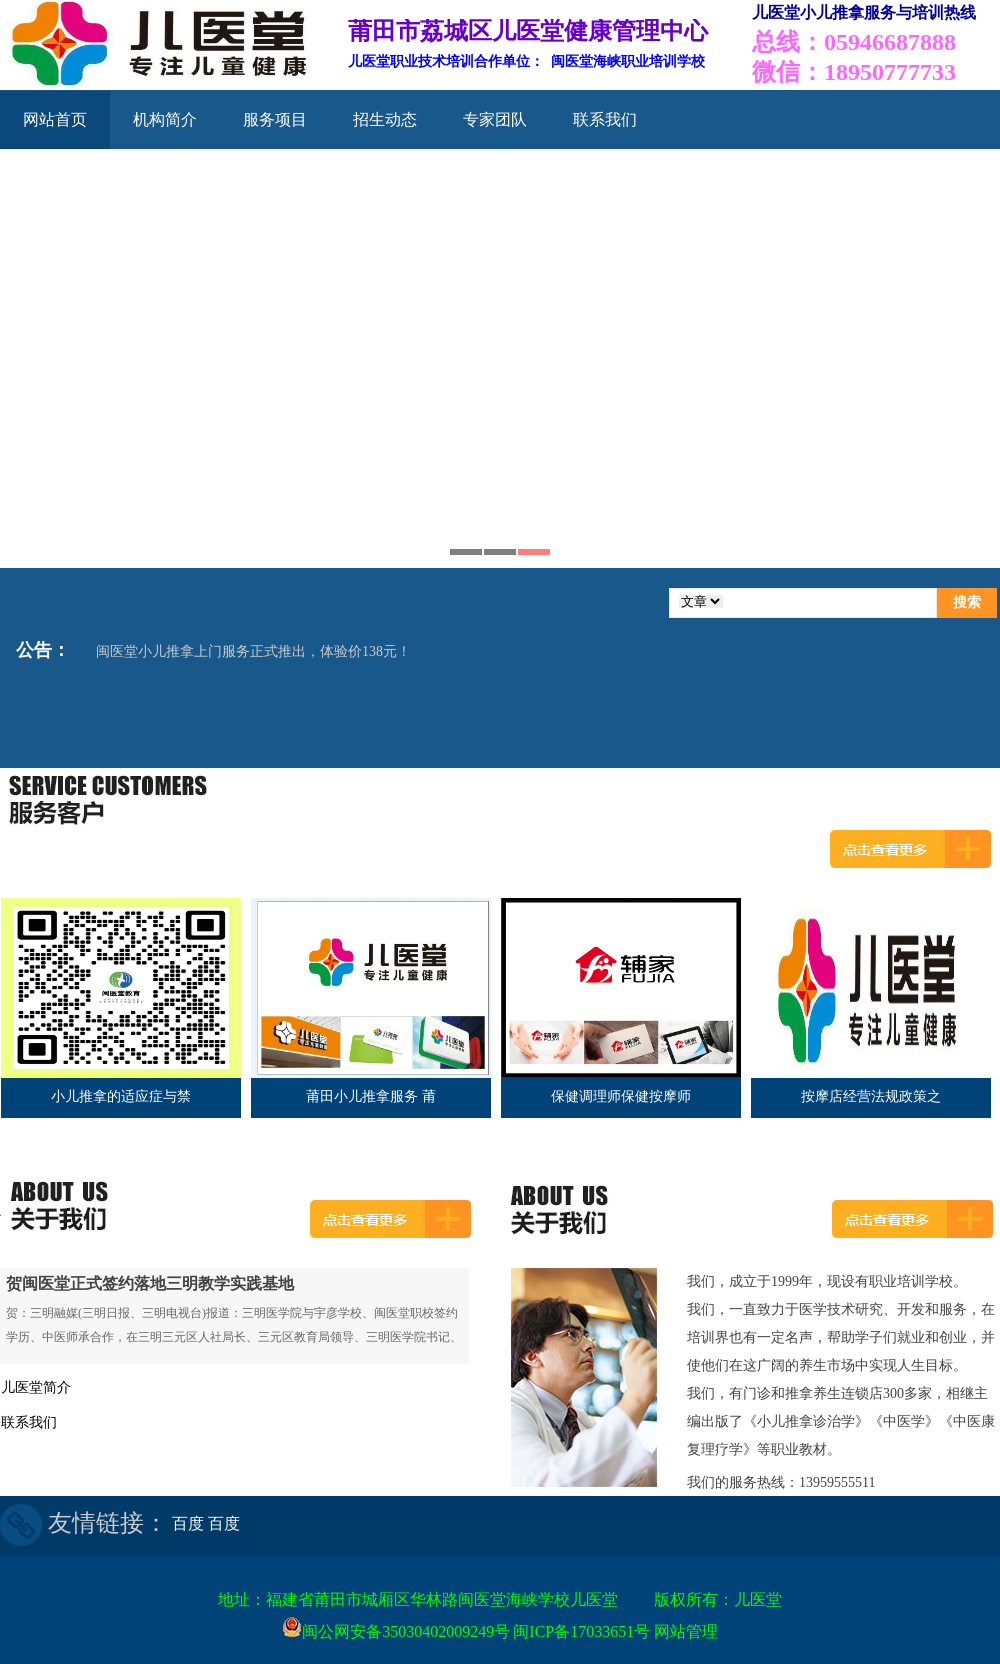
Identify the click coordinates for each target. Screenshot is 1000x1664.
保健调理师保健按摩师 (621, 1096)
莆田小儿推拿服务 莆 (371, 1096)
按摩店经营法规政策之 (871, 1096)
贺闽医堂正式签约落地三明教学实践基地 (150, 1283)
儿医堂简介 (36, 1387)
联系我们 (605, 119)
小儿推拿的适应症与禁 (121, 1096)
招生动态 (385, 119)
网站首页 (55, 119)
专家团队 (495, 119)
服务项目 (275, 119)
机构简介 (165, 119)
